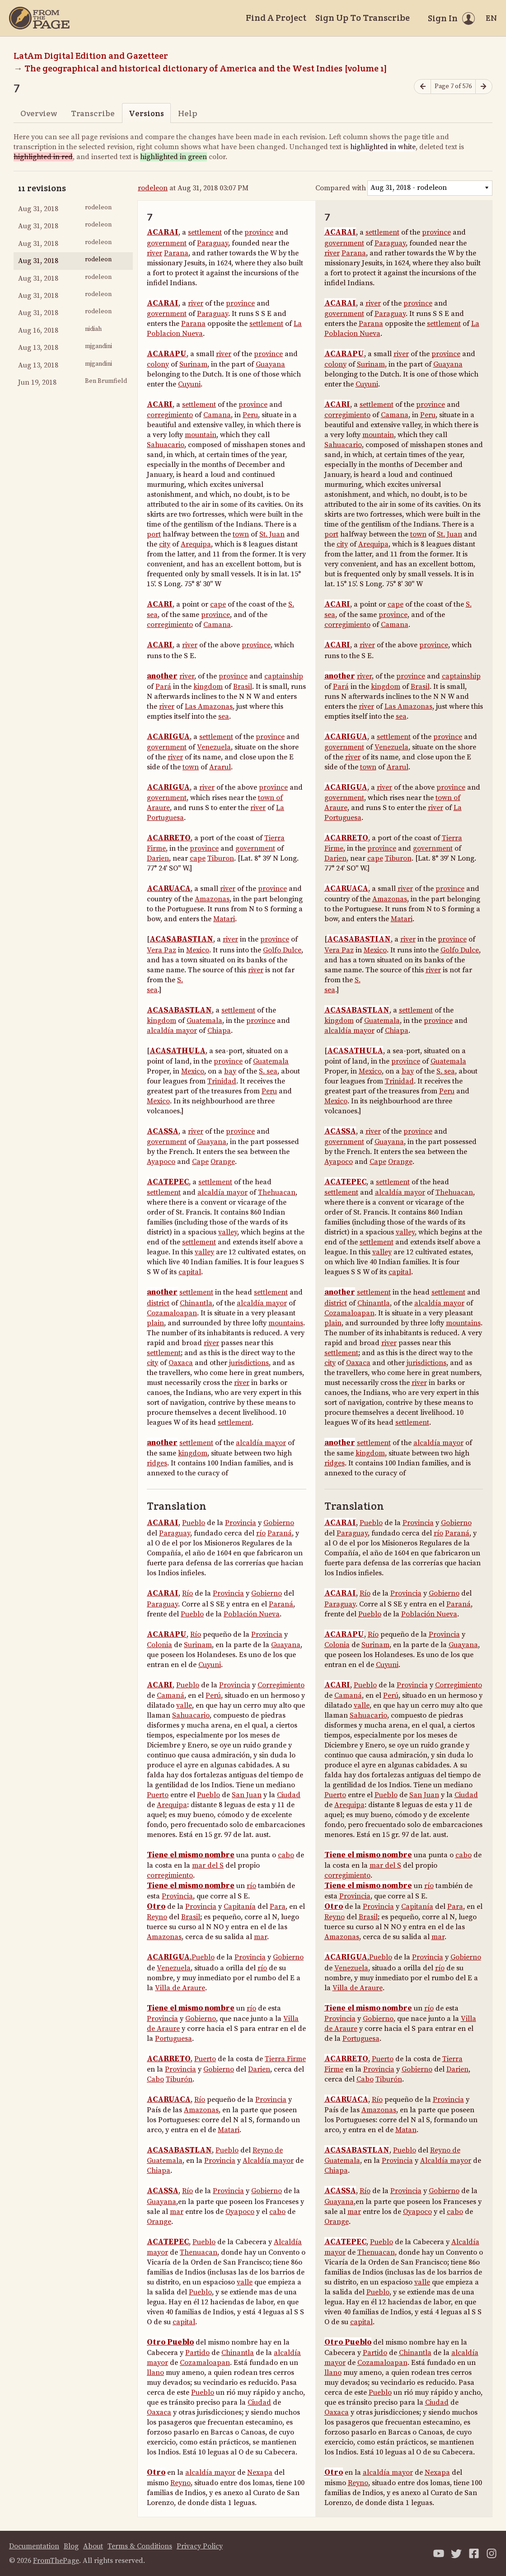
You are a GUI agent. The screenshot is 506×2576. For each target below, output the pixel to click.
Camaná (170, 1695)
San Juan (247, 1794)
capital (189, 1271)
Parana (176, 253)
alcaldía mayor (172, 1030)
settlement (205, 232)
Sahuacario (165, 444)
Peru (250, 414)
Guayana (270, 364)
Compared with (340, 188)
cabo (286, 1855)
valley (227, 1232)
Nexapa (259, 2472)
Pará (163, 686)
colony (158, 364)
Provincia (240, 1522)
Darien (158, 858)
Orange (223, 1161)
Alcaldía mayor (268, 2160)
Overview (38, 113)
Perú (213, 1695)
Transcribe (93, 113)
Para (278, 1906)
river (154, 253)
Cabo (155, 2079)
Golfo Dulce (282, 950)
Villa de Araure (180, 1987)
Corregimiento (281, 1685)
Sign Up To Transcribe (362, 18)
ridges (157, 1463)
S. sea (268, 1071)
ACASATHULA (178, 1051)
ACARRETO (169, 838)
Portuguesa (173, 2038)
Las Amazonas (209, 706)
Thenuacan (198, 2252)
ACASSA (162, 1131)
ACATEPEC (168, 1182)
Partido (197, 2352)
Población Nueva (252, 1614)
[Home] (39, 18)
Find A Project (276, 18)
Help (187, 113)
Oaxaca (181, 1362)
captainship (283, 676)
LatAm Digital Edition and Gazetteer (91, 55)
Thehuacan (276, 1192)
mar (260, 1936)
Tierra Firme (285, 2058)
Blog (71, 2546)
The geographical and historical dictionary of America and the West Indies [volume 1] (205, 68)
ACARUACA (169, 889)
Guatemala (204, 1020)
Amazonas (212, 899)
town (241, 534)
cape (218, 604)
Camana (217, 414)
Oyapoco (239, 2211)
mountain (200, 434)
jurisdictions (249, 1362)
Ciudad (288, 1794)
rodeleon (153, 188)
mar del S (208, 1865)
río (261, 1533)
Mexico (197, 950)
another (162, 676)
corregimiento (170, 414)
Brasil (242, 686)
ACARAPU (167, 354)
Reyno (157, 1916)
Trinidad (221, 1081)
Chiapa (219, 1030)
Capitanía (240, 1906)
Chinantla (196, 1303)
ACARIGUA (168, 737)
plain (155, 1323)
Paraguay (212, 243)
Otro (156, 1907)
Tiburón (179, 2079)
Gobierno (278, 1522)
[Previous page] (422, 86)
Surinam (193, 364)
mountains (285, 1323)
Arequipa (196, 544)
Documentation (34, 2546)
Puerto (158, 1794)
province (258, 232)
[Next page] (483, 86)
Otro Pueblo (170, 2342)
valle (184, 1705)
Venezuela (214, 747)
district (158, 1303)
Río (187, 1593)
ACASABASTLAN (179, 1010)
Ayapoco (161, 1161)
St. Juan (272, 534)
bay (230, 1071)
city (164, 544)
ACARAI (162, 232)
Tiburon (220, 858)
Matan (406, 2129)
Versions (146, 113)
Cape (200, 1161)
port (154, 534)
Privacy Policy (200, 2546)
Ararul (220, 767)
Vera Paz (161, 950)
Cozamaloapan (172, 1313)
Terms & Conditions (140, 2546)
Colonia (159, 1644)
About (93, 2546)
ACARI (160, 405)
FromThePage (56, 2560)
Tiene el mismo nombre (190, 1855)
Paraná (279, 1533)
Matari (224, 918)
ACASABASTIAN (181, 939)
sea (223, 716)
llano (155, 2372)
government (167, 243)
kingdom (208, 686)
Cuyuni (189, 384)
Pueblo (193, 1522)
